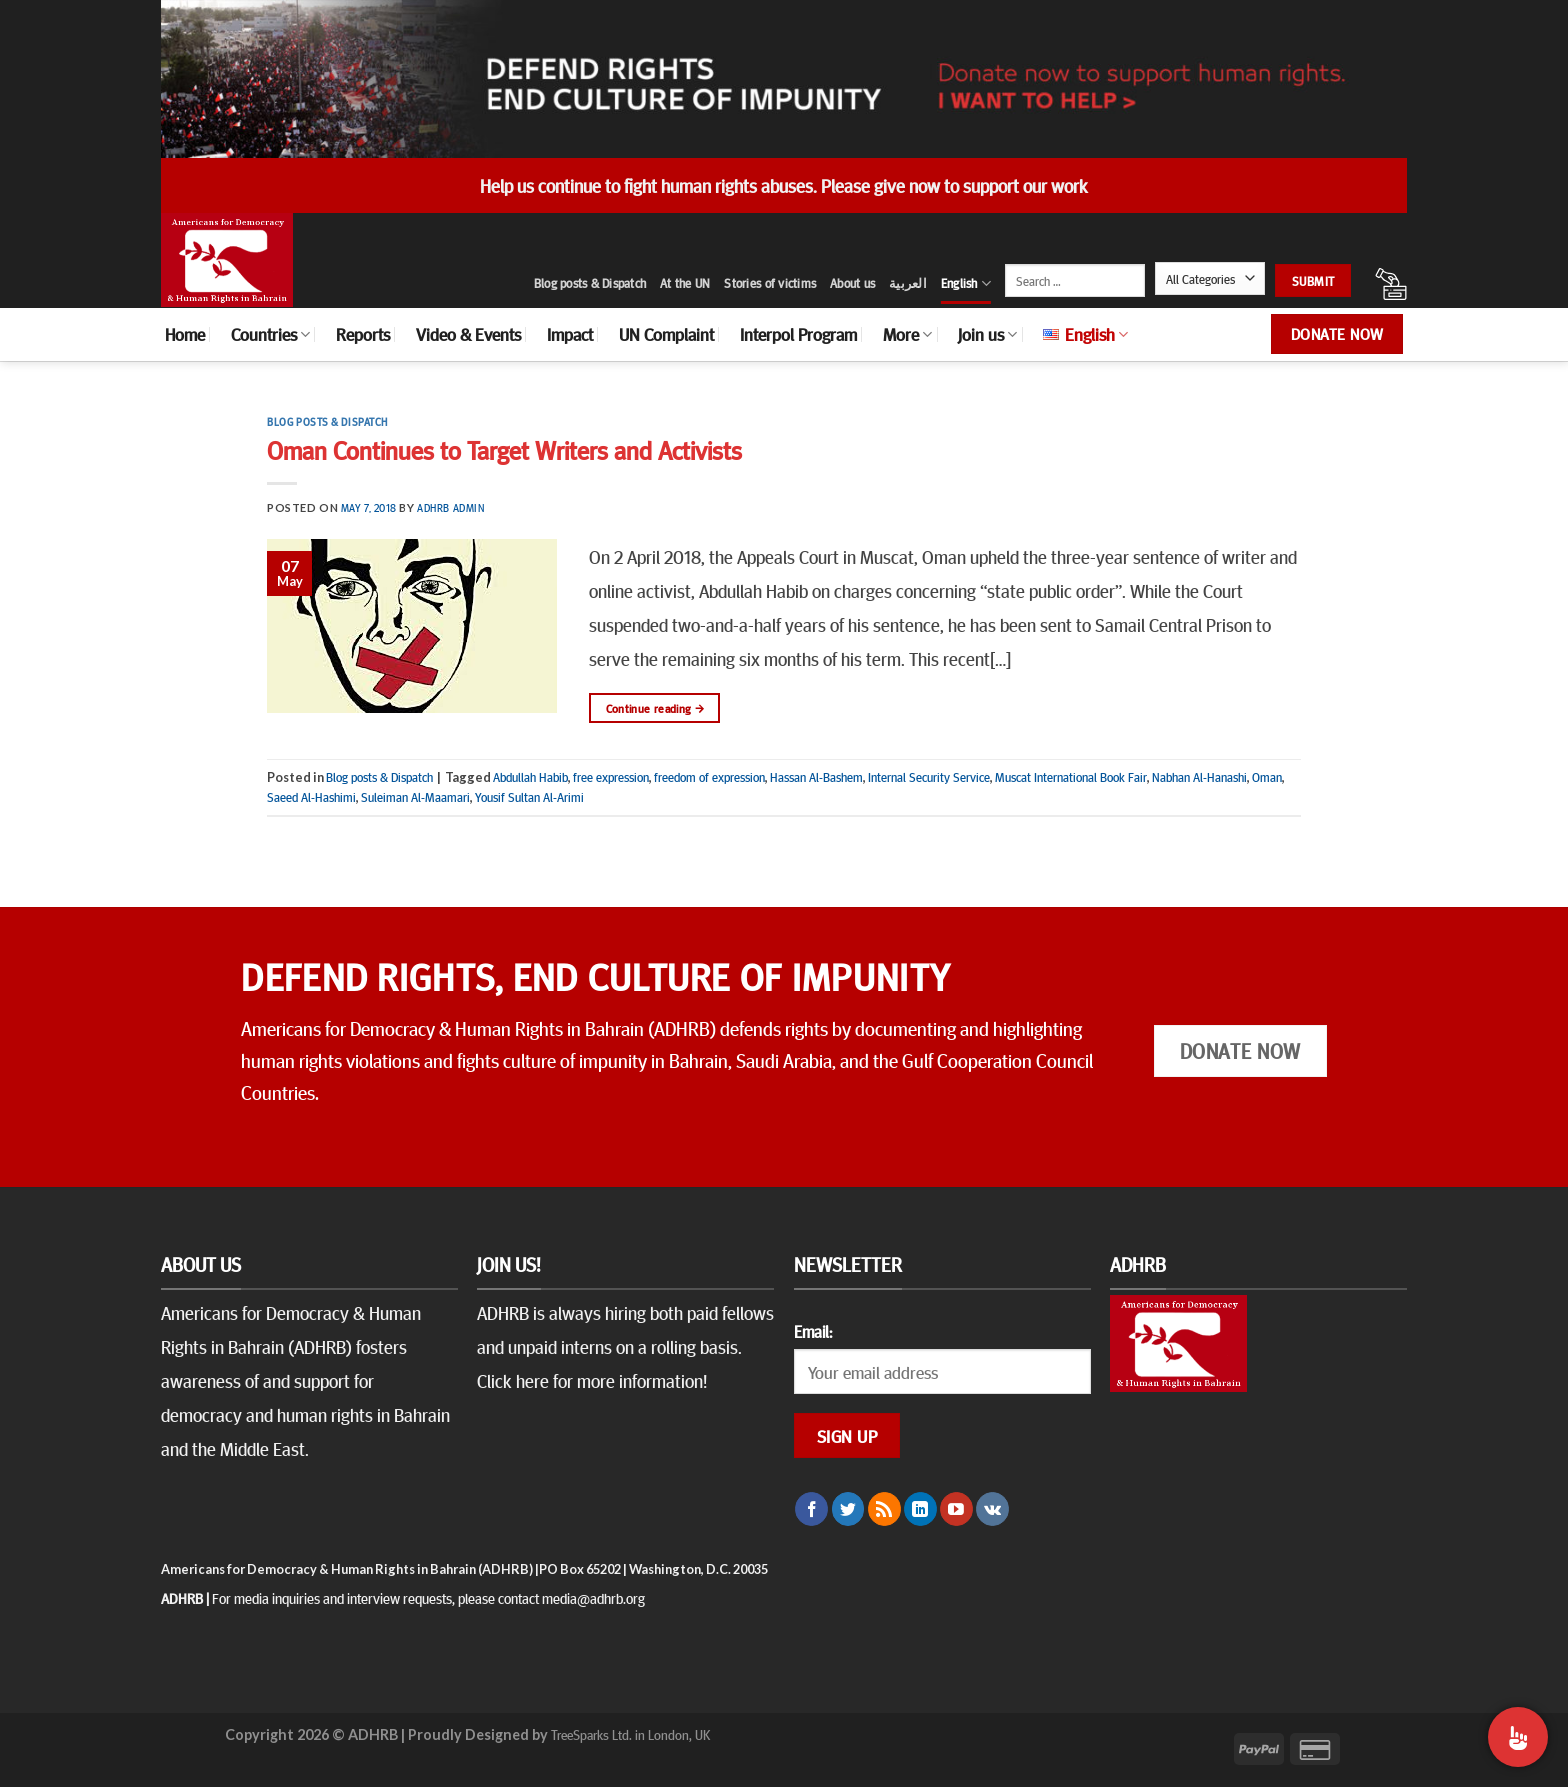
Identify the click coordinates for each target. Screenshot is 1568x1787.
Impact (570, 334)
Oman (1267, 777)
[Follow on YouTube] (956, 1509)
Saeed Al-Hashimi (311, 797)
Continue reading (655, 708)
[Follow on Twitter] (848, 1509)
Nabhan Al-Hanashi (1199, 777)
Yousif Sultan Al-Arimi (529, 797)
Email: (813, 1331)
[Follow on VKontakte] (992, 1509)
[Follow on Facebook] (811, 1509)
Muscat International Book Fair (1071, 777)
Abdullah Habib (530, 777)
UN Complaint (666, 334)
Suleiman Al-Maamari (415, 797)
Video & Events (468, 334)
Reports (363, 334)
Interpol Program (798, 334)
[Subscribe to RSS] (884, 1509)
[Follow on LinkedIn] (920, 1509)
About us (852, 283)
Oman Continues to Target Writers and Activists (504, 449)
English (966, 283)
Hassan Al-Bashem (816, 777)
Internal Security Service (929, 777)
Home (185, 334)
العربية (908, 283)
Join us (987, 334)
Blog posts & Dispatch (590, 283)
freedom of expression (709, 777)
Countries (270, 334)
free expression (611, 777)
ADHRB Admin (450, 507)
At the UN (685, 283)
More (907, 334)
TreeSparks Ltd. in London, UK (630, 1734)
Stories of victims (770, 283)
